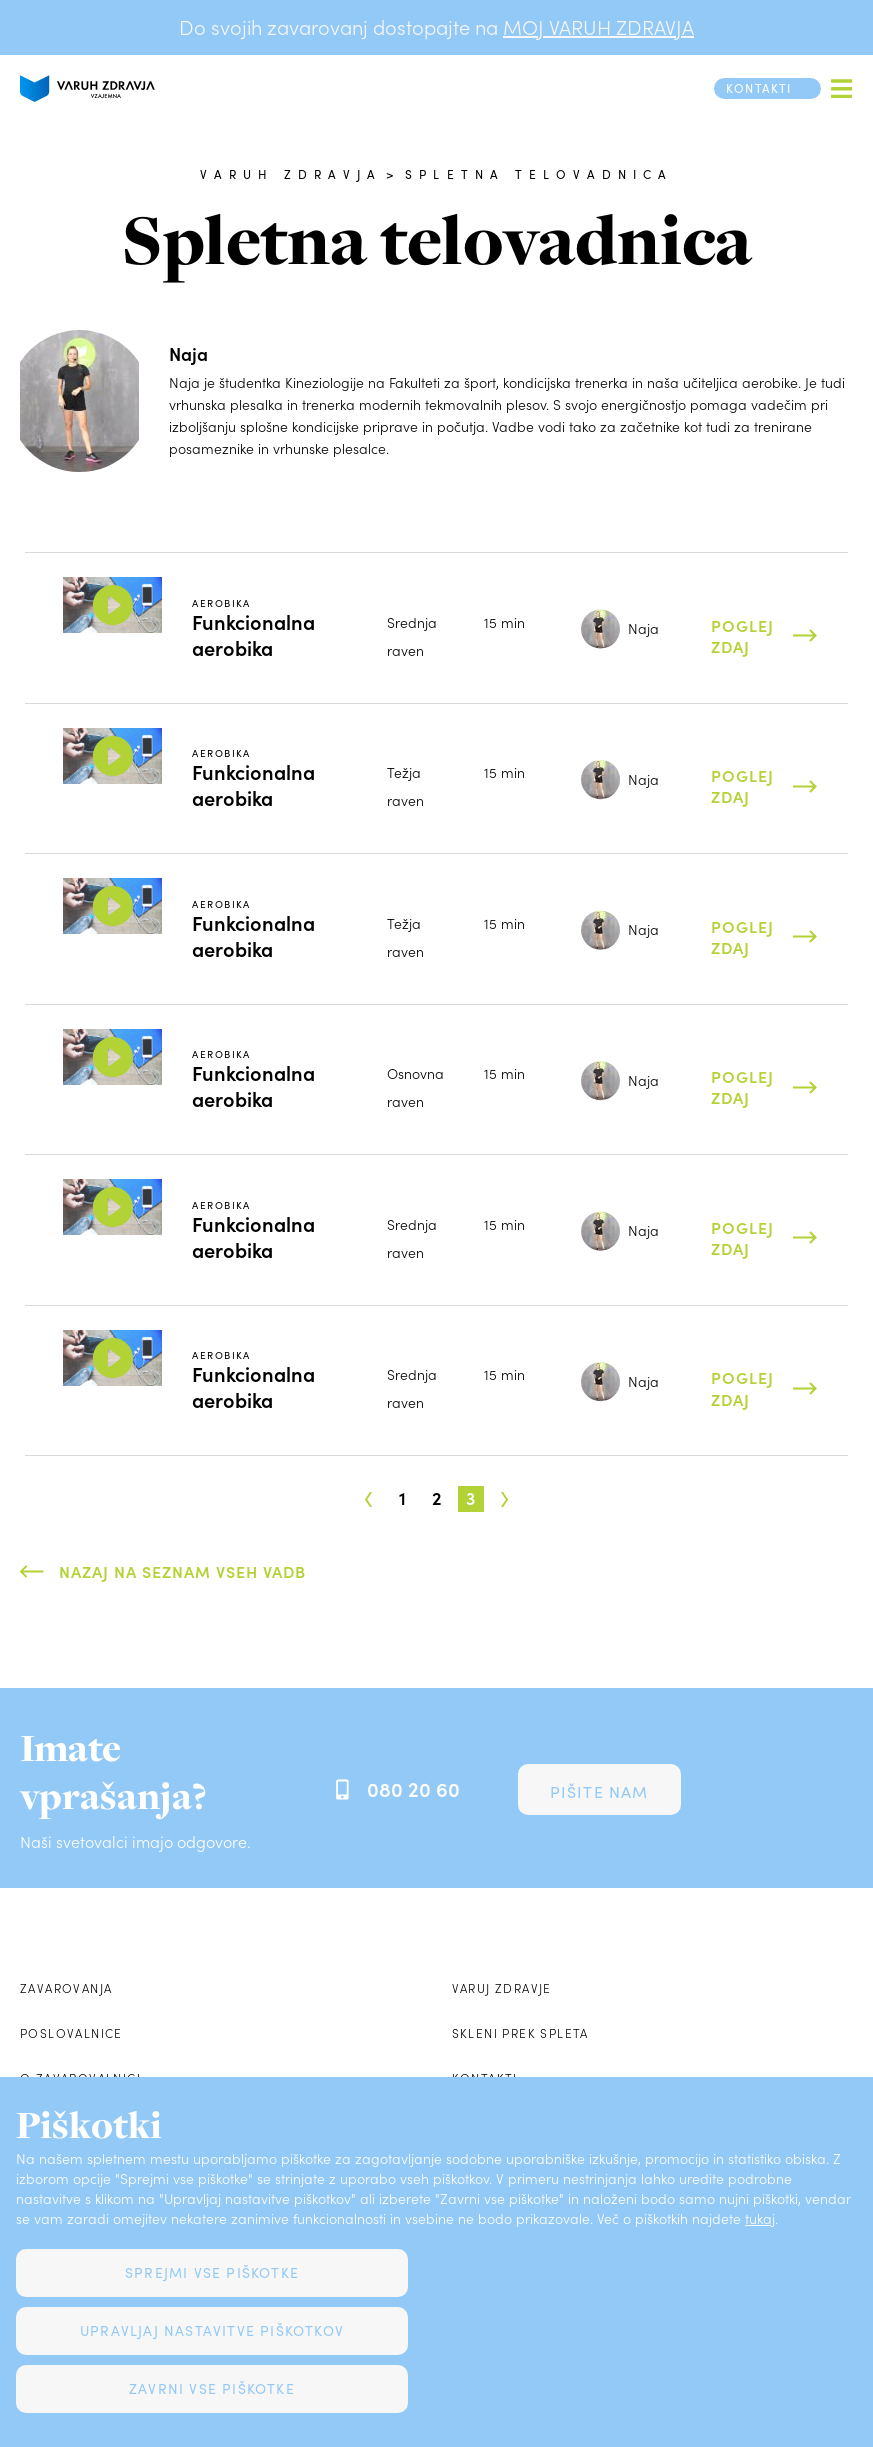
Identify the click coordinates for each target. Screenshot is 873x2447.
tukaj (760, 2218)
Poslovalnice (71, 2033)
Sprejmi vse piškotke (212, 2272)
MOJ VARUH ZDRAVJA (598, 27)
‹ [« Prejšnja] (368, 1493)
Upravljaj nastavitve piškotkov (212, 2330)
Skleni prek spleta (520, 2033)
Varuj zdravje (502, 1988)
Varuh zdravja (291, 174)
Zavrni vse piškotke (212, 2388)
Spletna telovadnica (539, 174)
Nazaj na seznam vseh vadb (182, 1571)
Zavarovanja (66, 1988)
